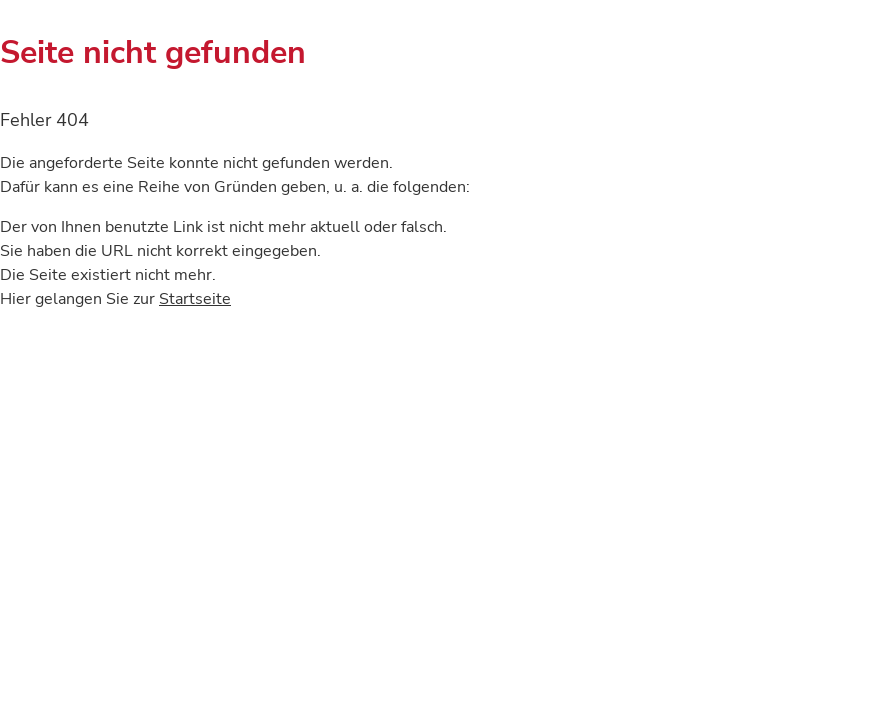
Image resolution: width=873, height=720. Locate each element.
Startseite (195, 299)
